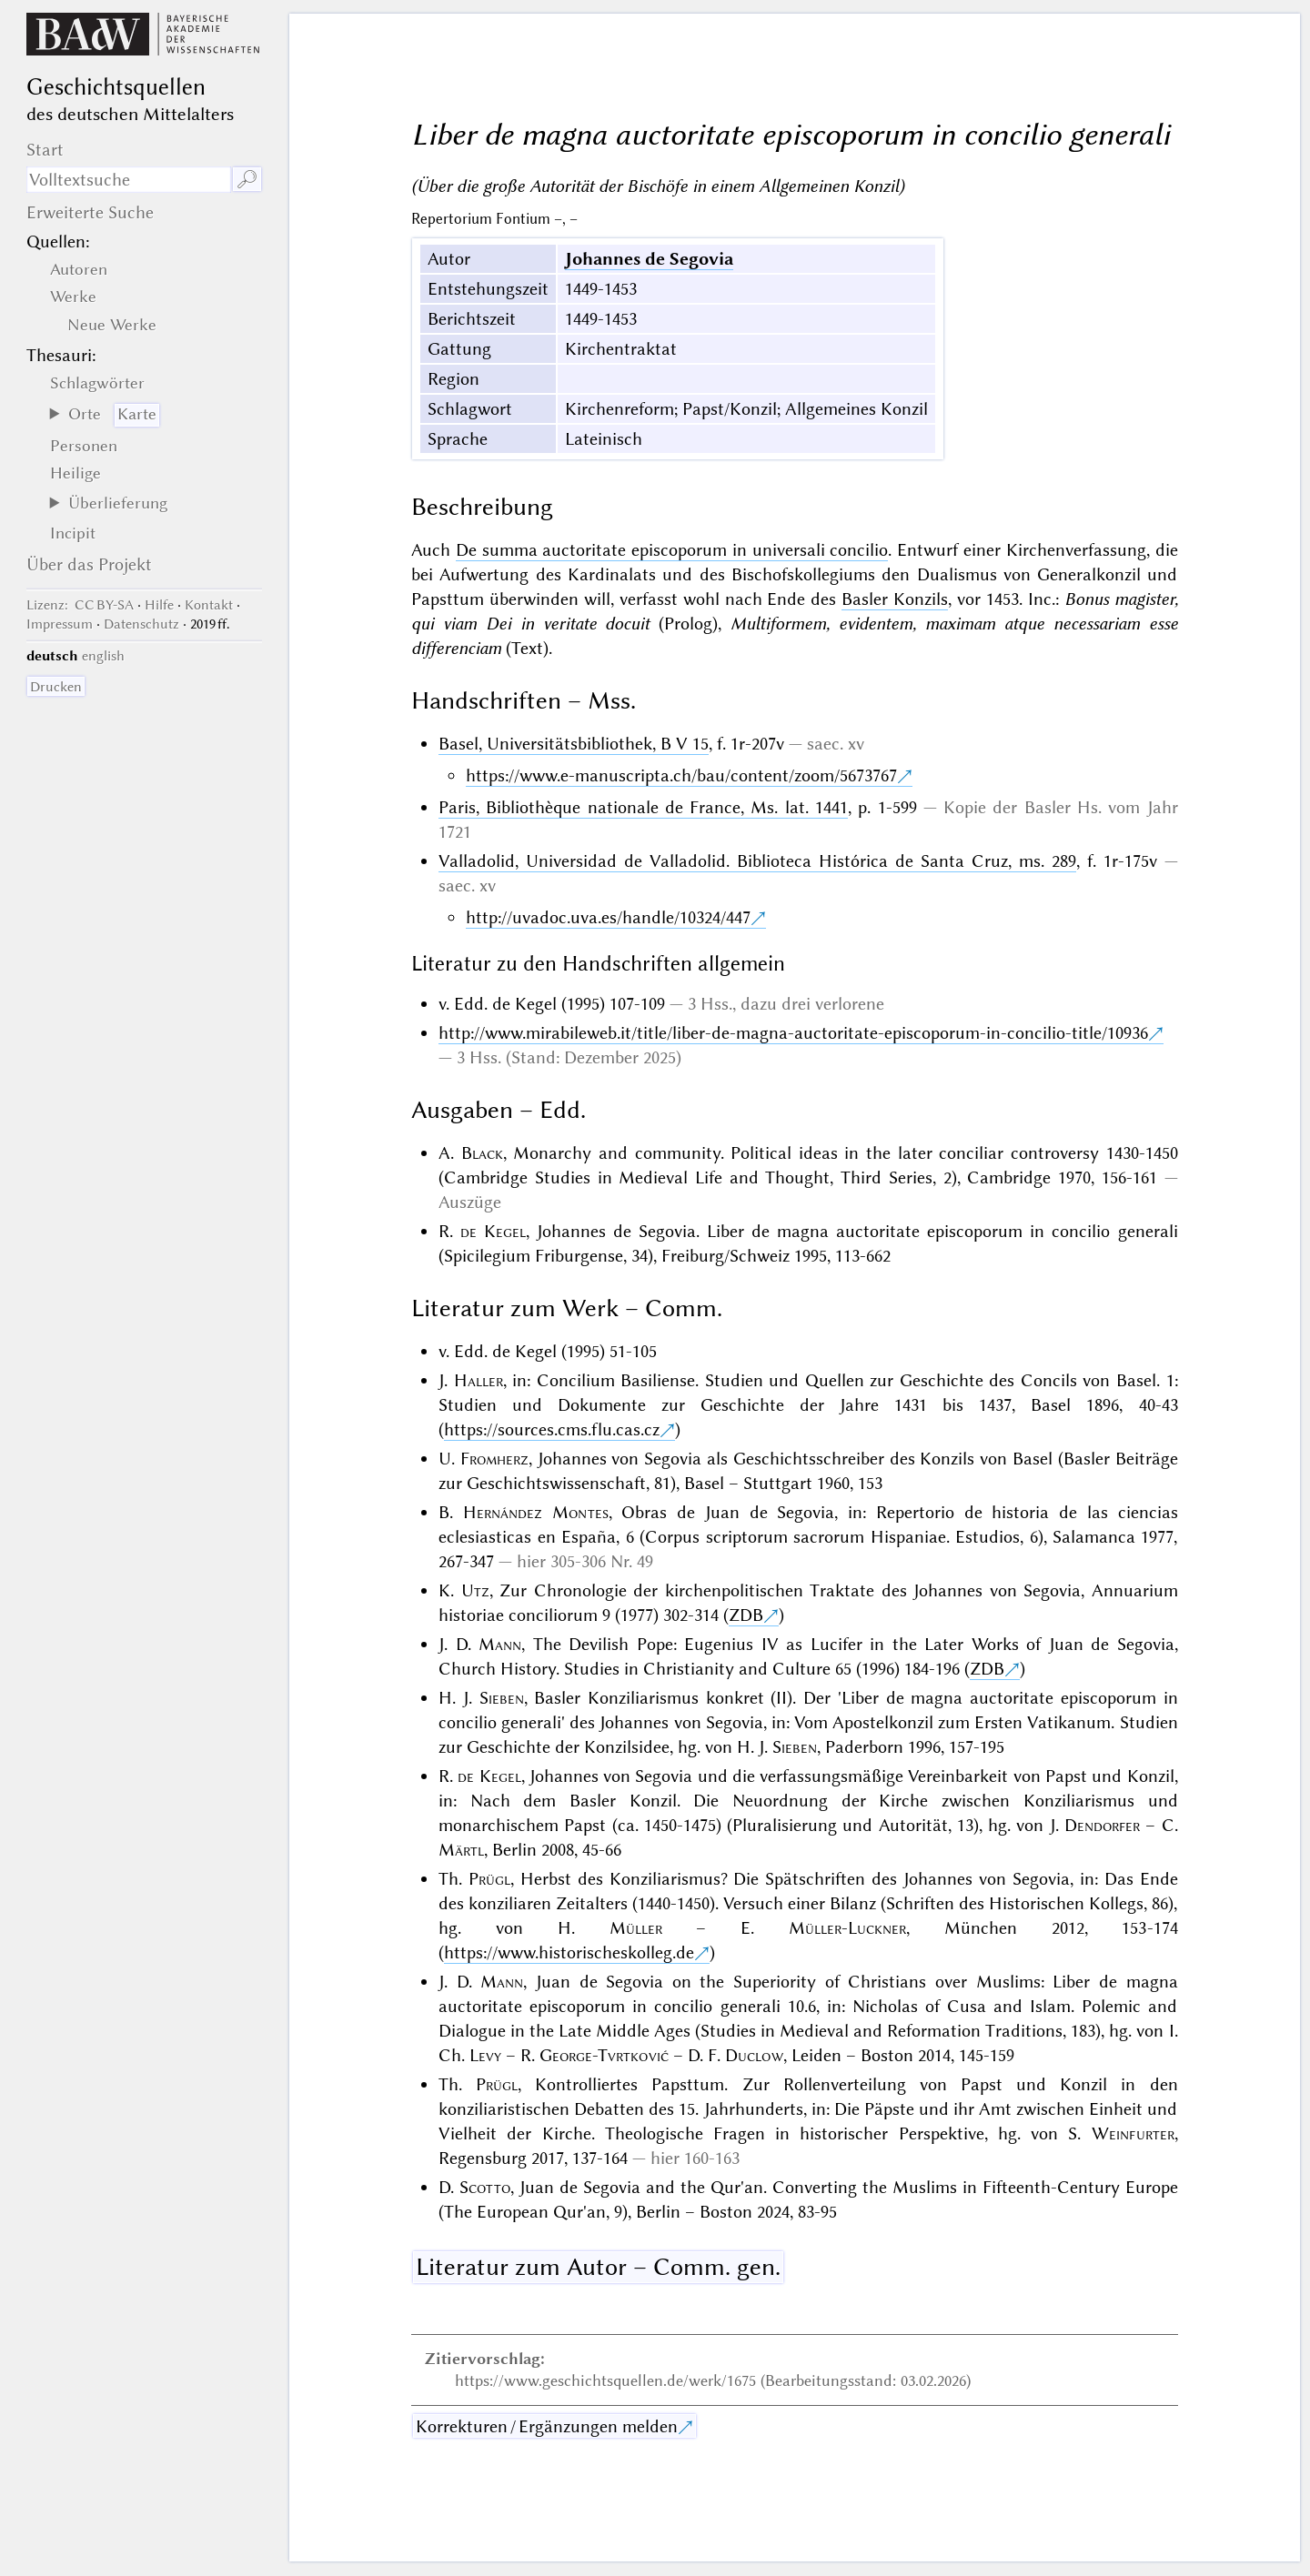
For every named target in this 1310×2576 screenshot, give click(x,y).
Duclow (754, 2055)
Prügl (489, 1878)
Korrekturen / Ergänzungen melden (547, 2426)
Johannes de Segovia (649, 258)
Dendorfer (1102, 1825)
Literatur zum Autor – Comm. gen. (598, 2266)
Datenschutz (141, 624)
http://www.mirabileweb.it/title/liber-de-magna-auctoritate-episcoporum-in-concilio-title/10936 (793, 1032)
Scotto (484, 2187)
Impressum (59, 624)
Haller (478, 1380)
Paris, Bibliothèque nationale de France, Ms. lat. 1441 (643, 807)
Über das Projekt (89, 564)
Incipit (73, 533)
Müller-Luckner (847, 1927)
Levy (485, 2055)
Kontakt (209, 605)
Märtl (461, 1849)
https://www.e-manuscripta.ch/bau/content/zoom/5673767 (681, 775)
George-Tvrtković (604, 2055)
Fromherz (494, 1458)
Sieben (501, 1697)
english (103, 656)
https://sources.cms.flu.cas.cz (552, 1429)
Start (45, 149)
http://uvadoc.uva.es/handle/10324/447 (608, 917)
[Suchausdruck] (128, 179)
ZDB (746, 1615)
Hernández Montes (536, 1512)
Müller (636, 1927)
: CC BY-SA (80, 605)
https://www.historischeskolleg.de (569, 1952)
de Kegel (493, 1231)
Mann (500, 1644)
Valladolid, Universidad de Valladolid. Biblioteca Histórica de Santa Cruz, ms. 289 (757, 860)
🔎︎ (247, 179)
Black (482, 1152)
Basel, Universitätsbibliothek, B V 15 (573, 743)
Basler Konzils (894, 599)
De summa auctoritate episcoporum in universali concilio (672, 549)
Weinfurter (1133, 2133)
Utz (475, 1590)
